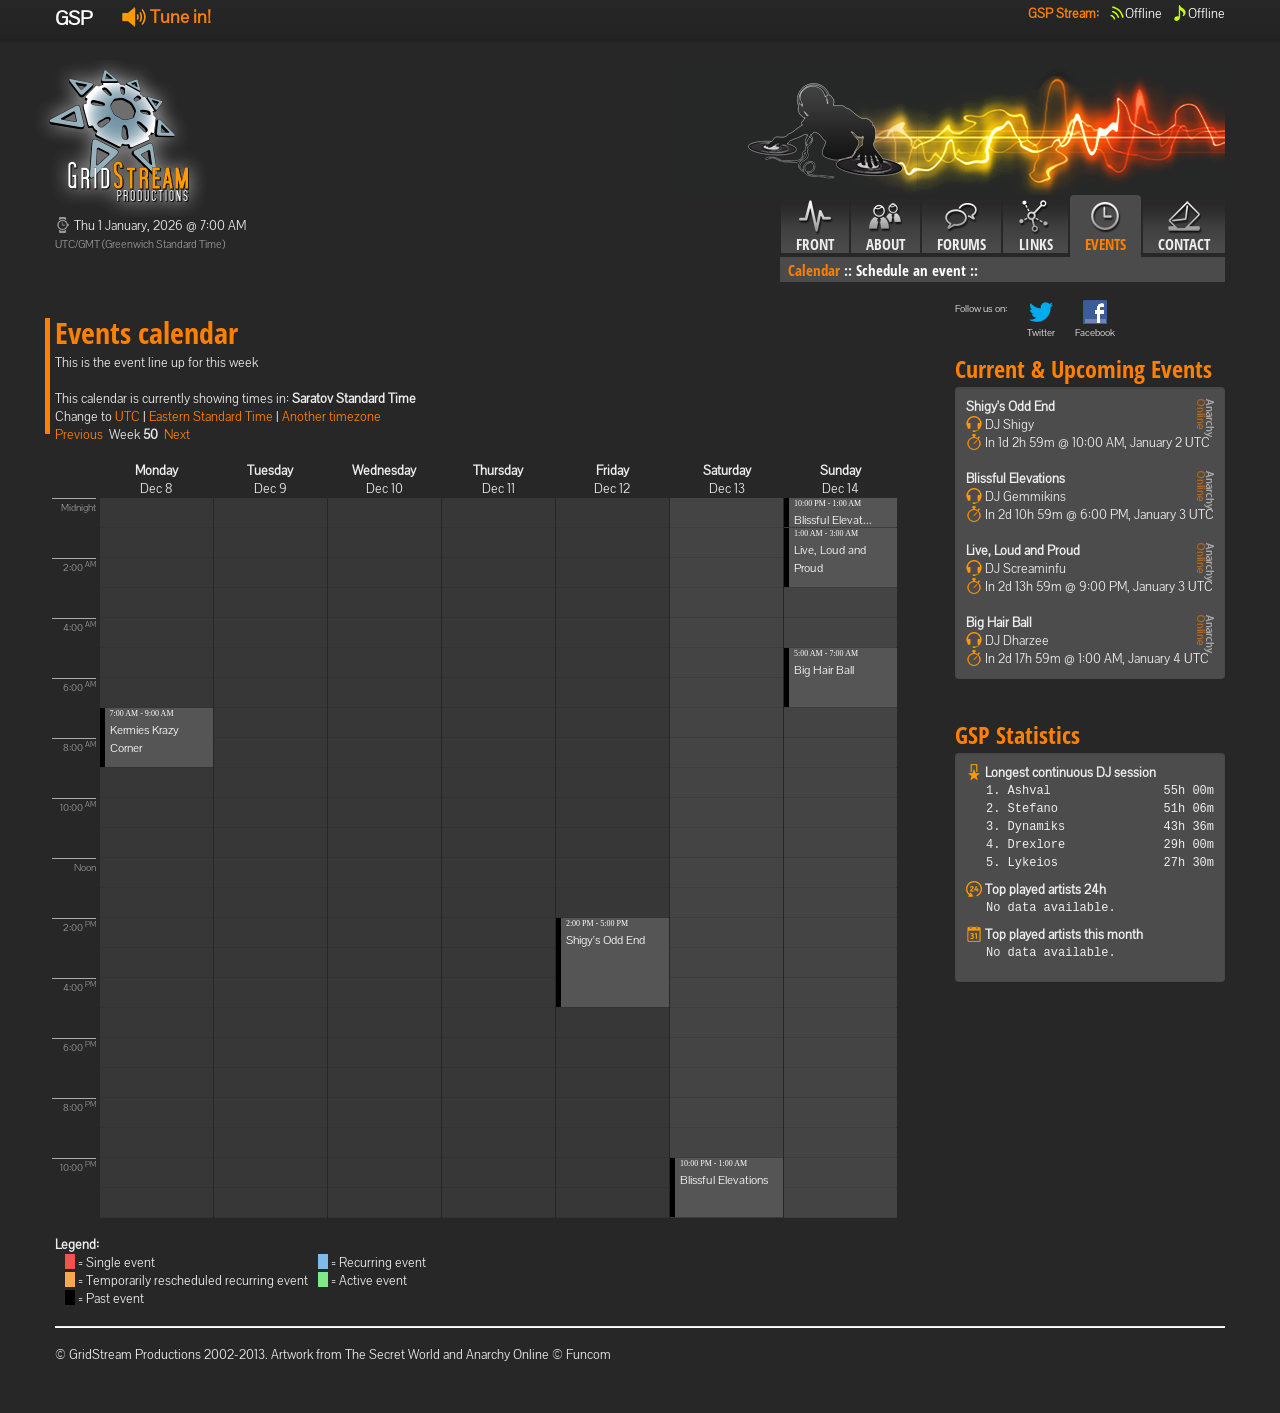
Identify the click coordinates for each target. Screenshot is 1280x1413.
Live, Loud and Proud (1023, 550)
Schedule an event (911, 270)
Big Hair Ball (824, 670)
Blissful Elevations (724, 1180)
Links (1035, 227)
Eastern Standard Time (211, 416)
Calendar (814, 270)
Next (177, 434)
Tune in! (166, 16)
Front (815, 227)
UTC (127, 416)
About (885, 227)
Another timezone (331, 416)
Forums (961, 227)
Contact (1184, 227)
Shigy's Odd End (605, 940)
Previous (79, 434)
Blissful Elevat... (833, 520)
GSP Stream (1062, 13)
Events (1105, 227)
